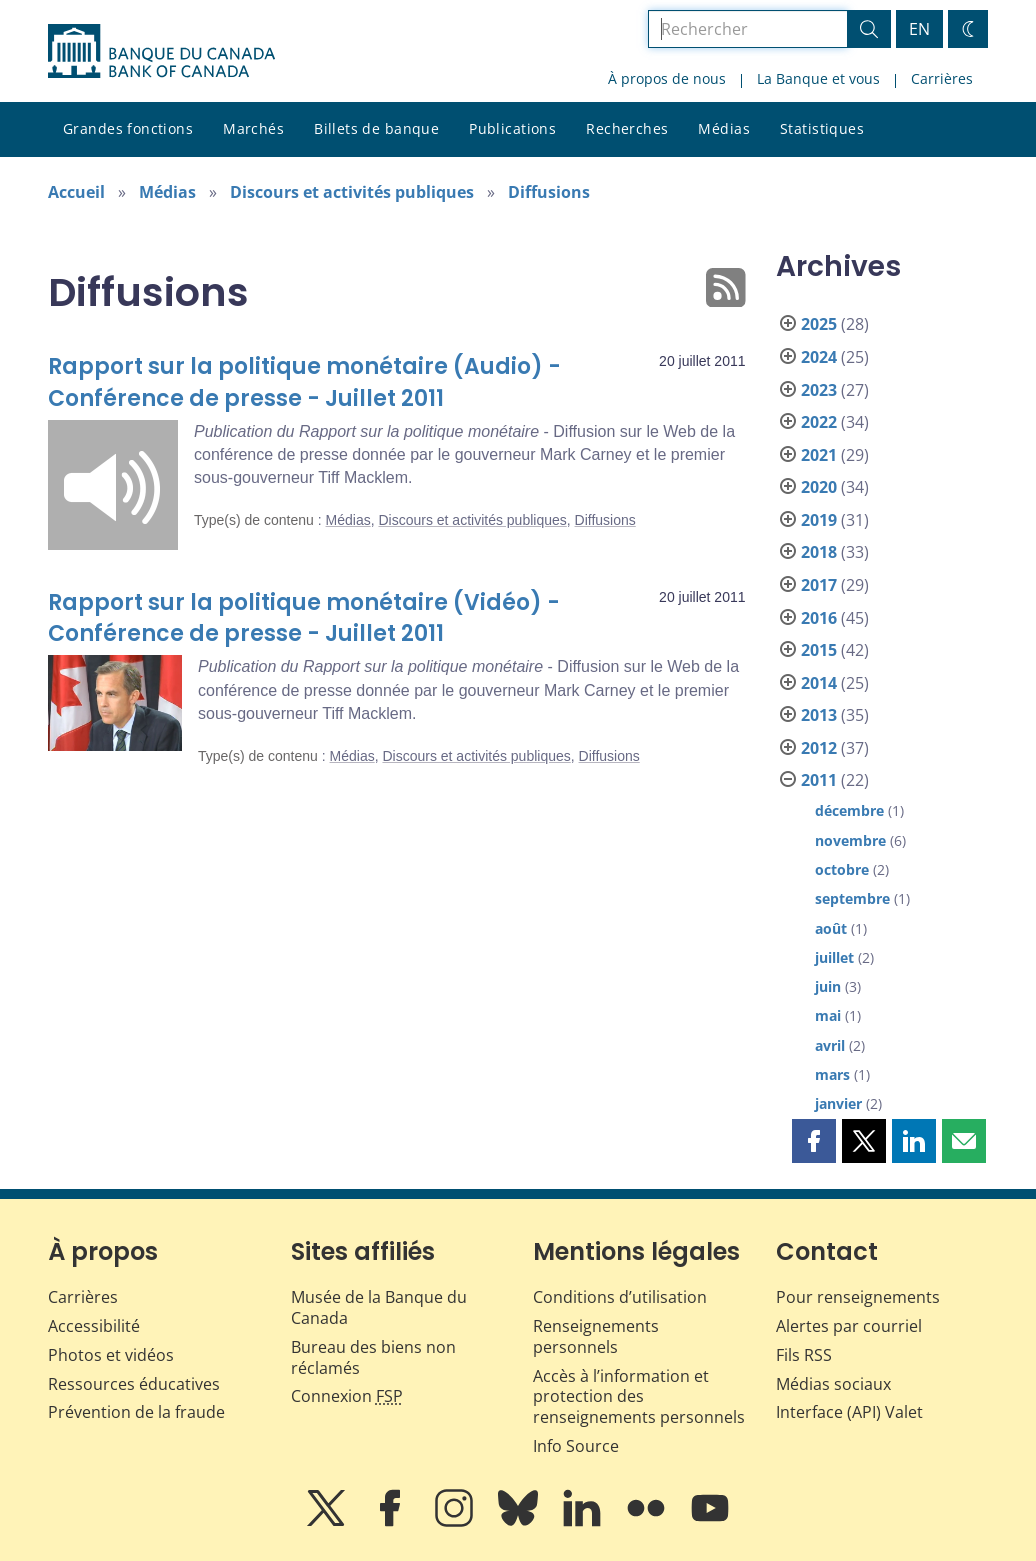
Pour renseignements (858, 1297)
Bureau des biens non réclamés (373, 1357)
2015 (819, 650)
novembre (850, 840)
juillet (834, 957)
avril (830, 1045)
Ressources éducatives (134, 1384)
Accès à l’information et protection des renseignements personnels (639, 1397)
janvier (838, 1103)
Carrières (942, 78)
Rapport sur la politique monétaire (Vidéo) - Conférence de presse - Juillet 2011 (304, 618)
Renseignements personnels (596, 1336)
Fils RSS (804, 1355)
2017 (819, 585)
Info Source (576, 1446)
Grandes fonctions (128, 128)
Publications (512, 128)
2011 (819, 780)
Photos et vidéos (111, 1355)
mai (828, 1015)
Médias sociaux (833, 1384)
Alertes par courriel (849, 1326)
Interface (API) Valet (849, 1412)
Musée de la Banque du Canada (379, 1307)
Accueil (76, 192)
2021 (819, 455)
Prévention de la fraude (136, 1412)
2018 (819, 552)
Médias (724, 128)
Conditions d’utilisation (620, 1297)
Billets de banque (376, 128)
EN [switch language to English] (919, 29)
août (831, 928)
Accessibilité (94, 1326)
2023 (819, 390)
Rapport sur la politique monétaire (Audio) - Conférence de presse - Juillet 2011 (304, 382)
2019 (819, 520)
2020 (819, 487)
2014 (819, 683)
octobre (842, 869)
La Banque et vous (818, 78)
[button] (814, 1141)
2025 (819, 324)
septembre (852, 898)
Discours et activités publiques (352, 192)
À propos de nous (667, 78)
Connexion (347, 1396)
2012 (819, 748)
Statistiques (822, 128)
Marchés (253, 128)
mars (832, 1074)
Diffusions (549, 192)
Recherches (627, 128)
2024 (819, 357)
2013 (819, 715)
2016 (819, 618)
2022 (819, 422)
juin (828, 986)
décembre (849, 810)
